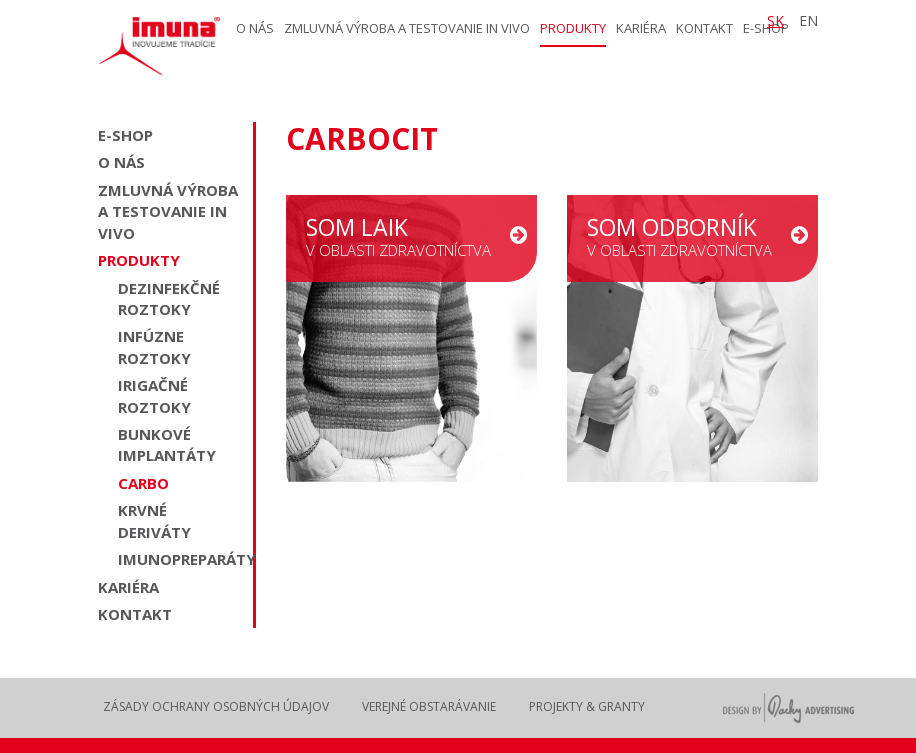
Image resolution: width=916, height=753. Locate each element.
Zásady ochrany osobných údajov (216, 706)
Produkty (573, 28)
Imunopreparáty (180, 559)
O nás (255, 28)
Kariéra (641, 28)
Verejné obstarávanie (429, 706)
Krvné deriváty (154, 520)
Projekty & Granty (587, 706)
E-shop (125, 135)
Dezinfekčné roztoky (169, 298)
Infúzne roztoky (154, 346)
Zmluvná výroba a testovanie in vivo (407, 28)
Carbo (143, 483)
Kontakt (704, 28)
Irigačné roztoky (154, 395)
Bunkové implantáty (167, 444)
